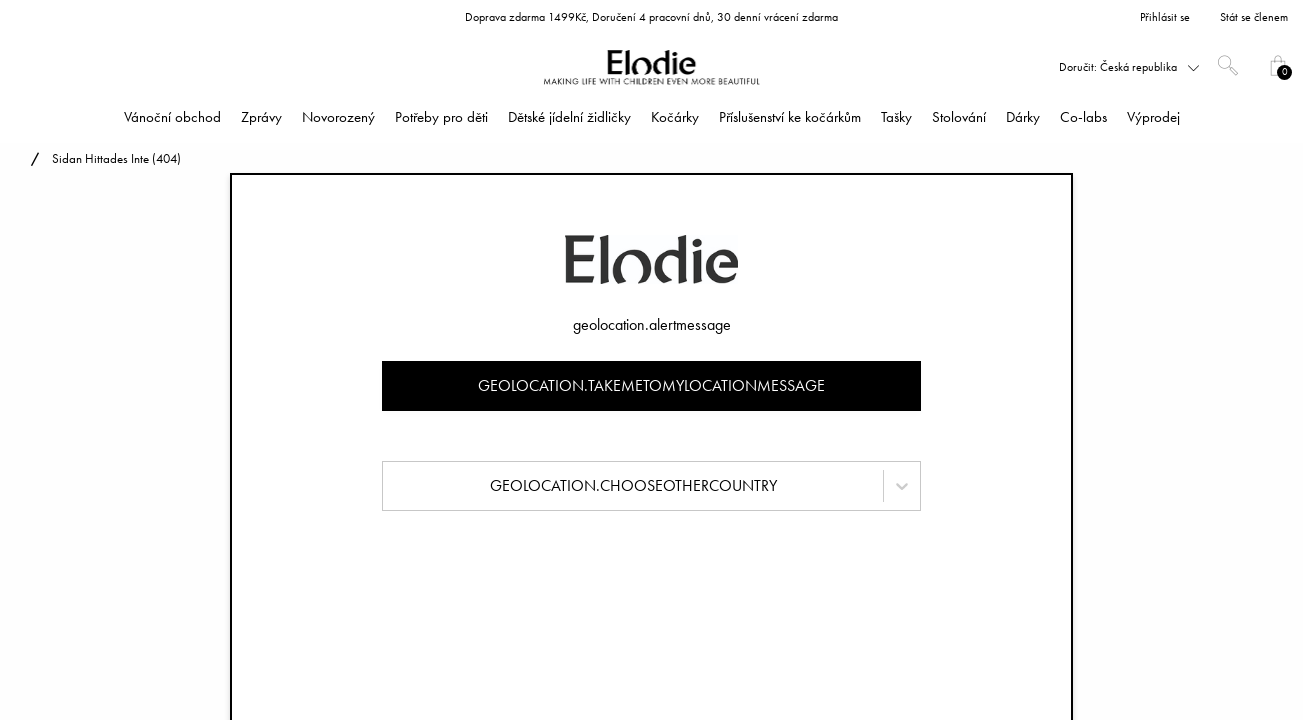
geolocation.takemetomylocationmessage (651, 385)
